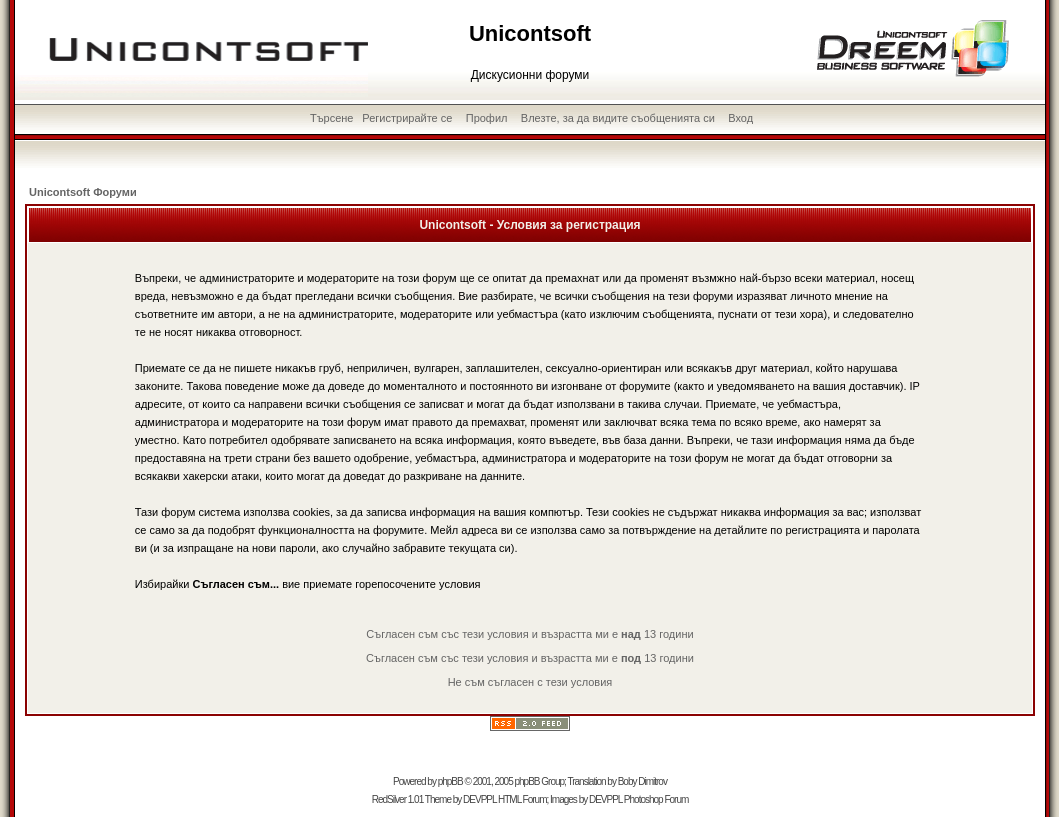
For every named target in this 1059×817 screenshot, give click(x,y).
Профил (487, 118)
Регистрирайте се (407, 118)
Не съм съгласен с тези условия (530, 682)
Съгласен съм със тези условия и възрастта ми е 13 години (529, 634)
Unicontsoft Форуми (83, 192)
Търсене (332, 118)
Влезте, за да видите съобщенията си (618, 118)
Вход (740, 118)
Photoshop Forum (656, 799)
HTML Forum (522, 799)
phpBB (450, 781)
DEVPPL (479, 799)
